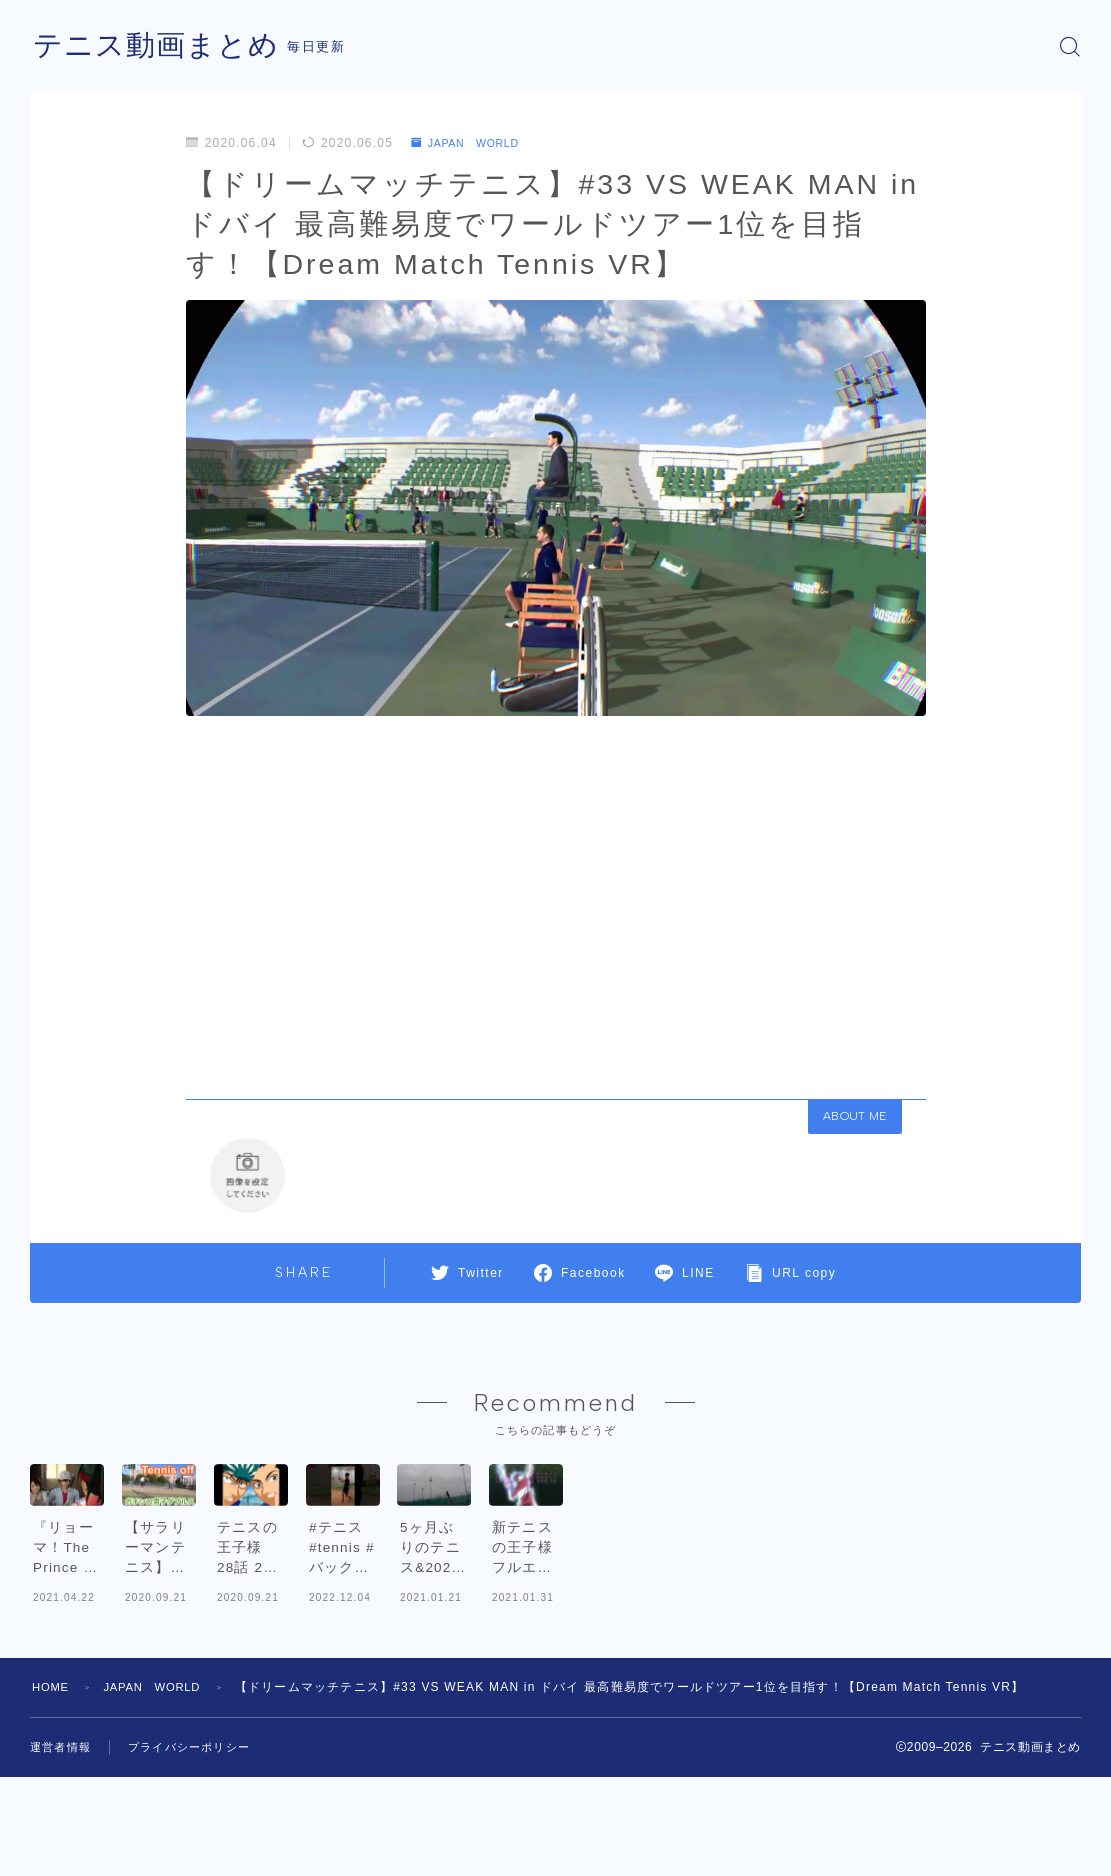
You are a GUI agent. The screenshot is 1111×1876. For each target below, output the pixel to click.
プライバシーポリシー (199, 1849)
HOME (52, 1789)
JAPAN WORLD (472, 143)
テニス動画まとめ (160, 46)
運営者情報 (63, 1849)
